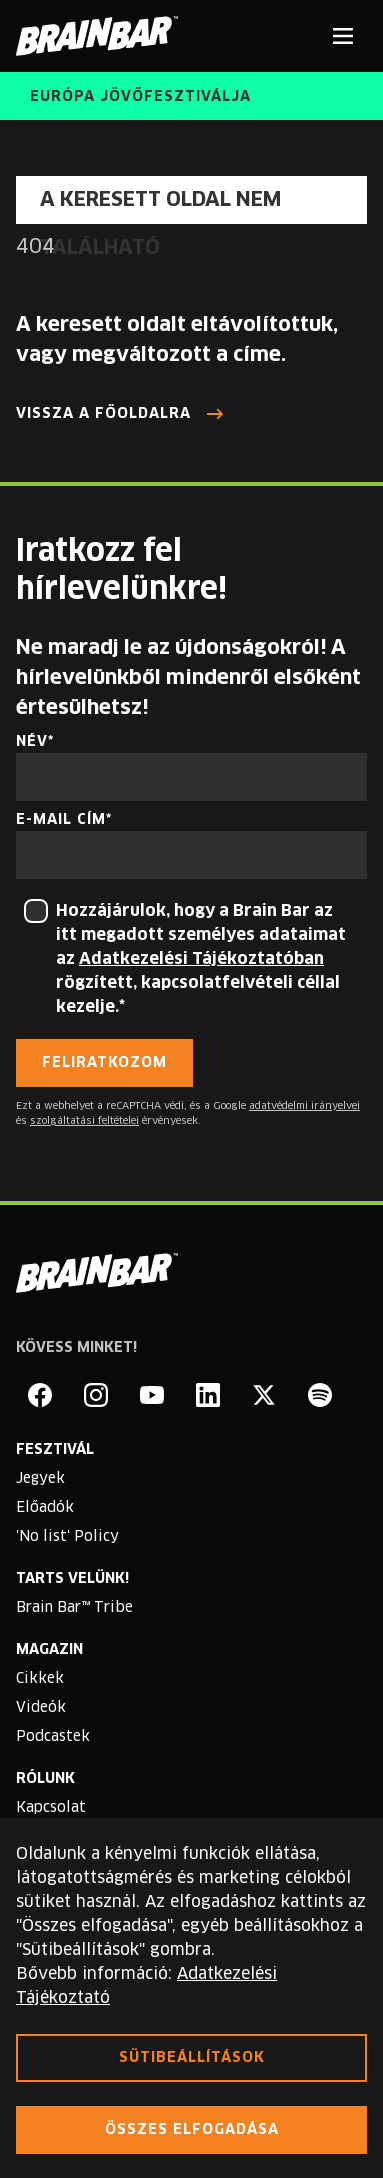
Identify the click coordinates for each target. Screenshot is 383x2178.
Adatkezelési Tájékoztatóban (201, 959)
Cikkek (40, 1679)
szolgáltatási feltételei (84, 1121)
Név (32, 742)
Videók (41, 1708)
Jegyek (40, 1479)
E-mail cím (61, 820)
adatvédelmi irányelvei (304, 1106)
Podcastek (53, 1737)
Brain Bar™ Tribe (74, 1608)
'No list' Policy (67, 1537)
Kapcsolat (51, 1808)
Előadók (45, 1508)
